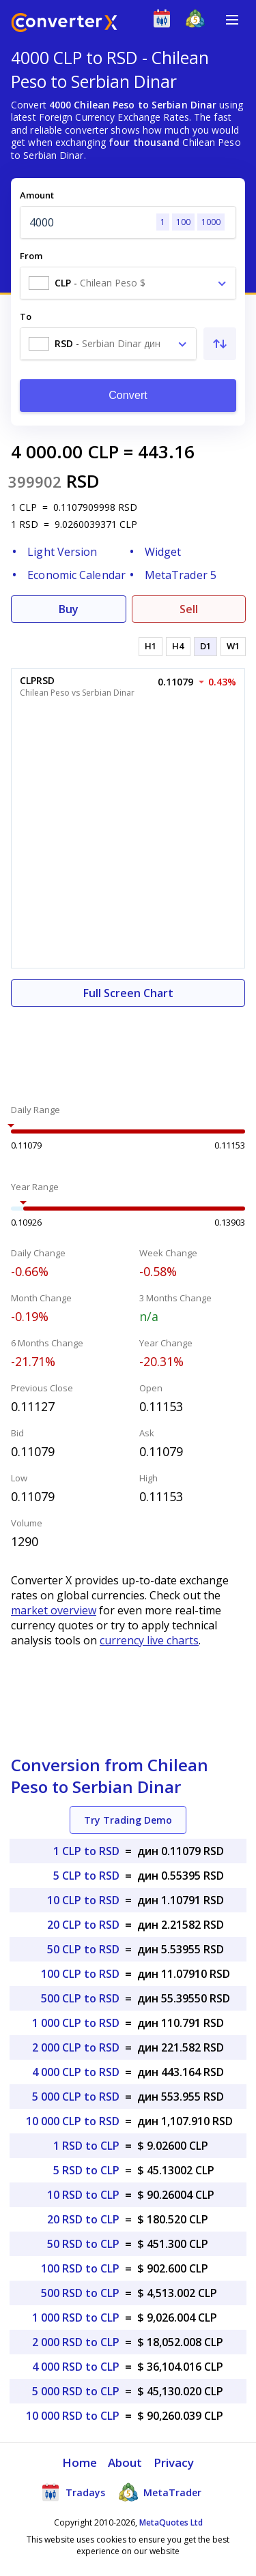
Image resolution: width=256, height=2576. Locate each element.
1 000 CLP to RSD (75, 2022)
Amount (37, 195)
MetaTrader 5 (180, 574)
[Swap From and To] (219, 343)
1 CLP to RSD (86, 1851)
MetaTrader (160, 2492)
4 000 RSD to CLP (75, 2366)
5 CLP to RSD (86, 1875)
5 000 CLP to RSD (75, 2096)
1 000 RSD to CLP (75, 2317)
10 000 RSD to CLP (72, 2415)
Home (79, 2462)
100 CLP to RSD (80, 1973)
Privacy (174, 2462)
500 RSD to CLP (80, 2292)
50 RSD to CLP (83, 2243)
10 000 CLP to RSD (72, 2121)
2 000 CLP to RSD (75, 2047)
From (31, 256)
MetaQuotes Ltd (171, 2522)
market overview (53, 1610)
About (125, 2462)
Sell (189, 609)
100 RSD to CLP (80, 2268)
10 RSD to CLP (83, 2194)
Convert (128, 395)
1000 (211, 222)
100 (183, 222)
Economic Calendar (76, 574)
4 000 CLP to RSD (75, 2071)
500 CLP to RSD (80, 1998)
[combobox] (128, 283)
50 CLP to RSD (83, 1949)
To (25, 316)
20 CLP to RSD (83, 1924)
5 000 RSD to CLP (75, 2391)
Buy (69, 609)
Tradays (73, 2492)
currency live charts (149, 1640)
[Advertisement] (128, 1047)
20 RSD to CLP (83, 2219)
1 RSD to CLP (86, 2145)
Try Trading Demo (128, 1819)
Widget (163, 551)
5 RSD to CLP (86, 2170)
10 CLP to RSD (83, 1900)
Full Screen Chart (128, 993)
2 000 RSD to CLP (75, 2342)
